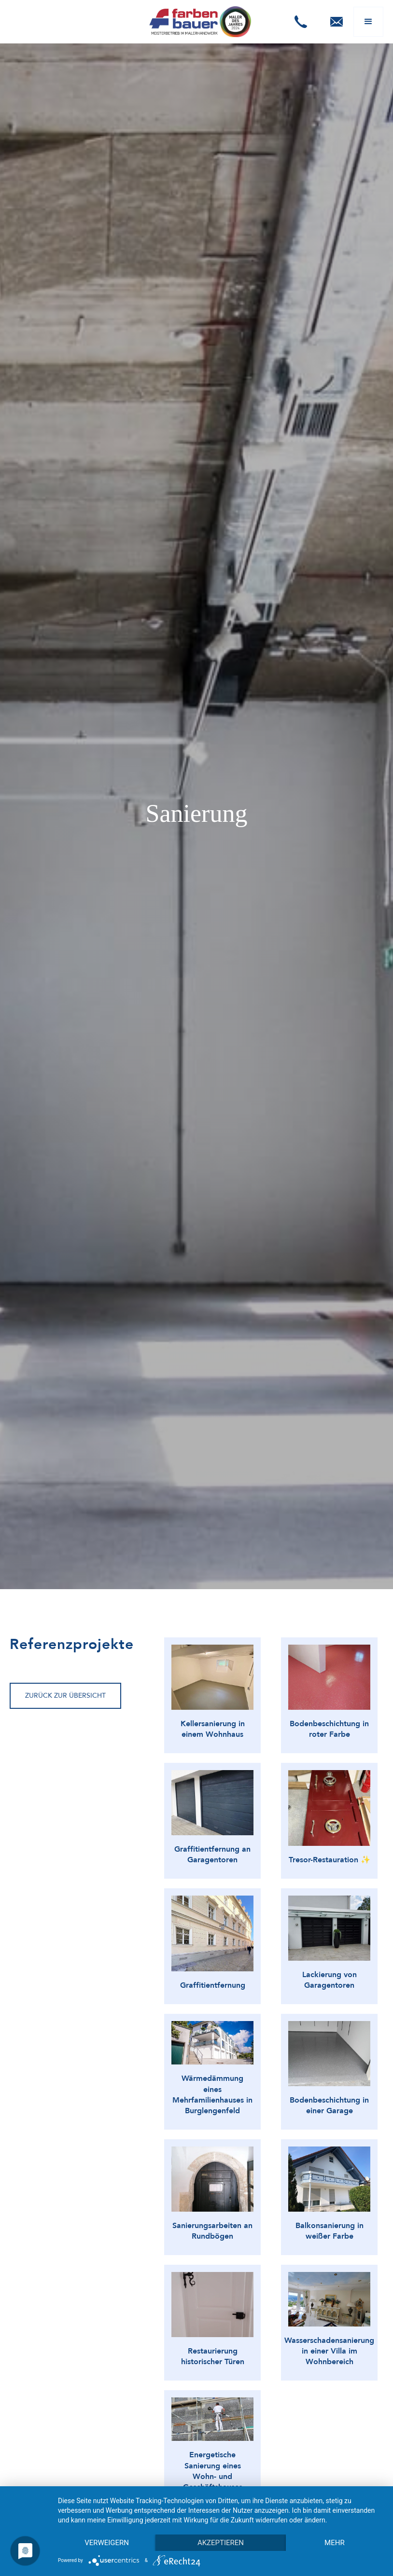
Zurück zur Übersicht (65, 1695)
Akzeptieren (220, 2542)
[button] (301, 22)
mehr (334, 2542)
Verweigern (106, 2542)
